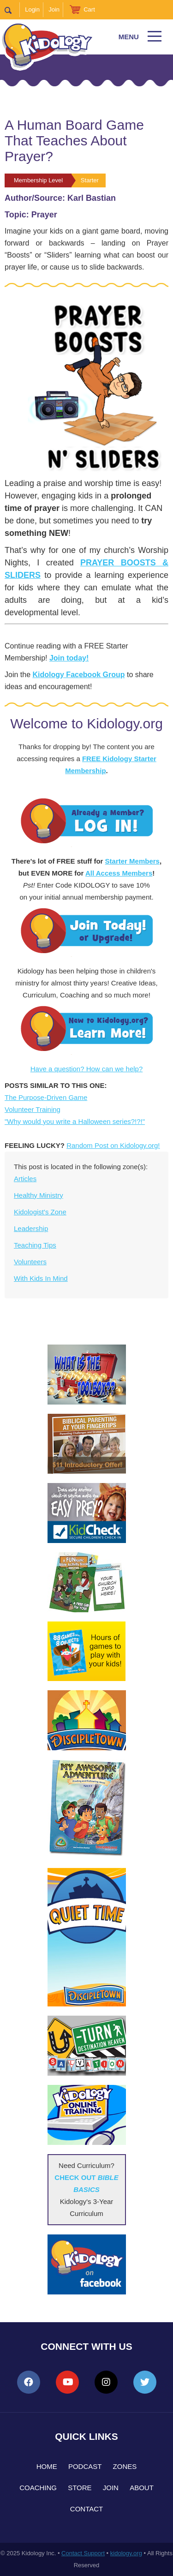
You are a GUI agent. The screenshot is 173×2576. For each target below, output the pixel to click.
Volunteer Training (32, 1109)
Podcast (85, 2466)
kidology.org (126, 2553)
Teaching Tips (35, 1245)
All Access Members (118, 873)
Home (46, 2466)
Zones (125, 2466)
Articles (25, 1179)
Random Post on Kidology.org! (113, 1145)
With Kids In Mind (41, 1278)
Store (79, 2488)
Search (12, 9)
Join (54, 9)
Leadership (31, 1228)
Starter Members (132, 861)
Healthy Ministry (38, 1195)
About (142, 2488)
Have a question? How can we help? (86, 1069)
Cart (89, 9)
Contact (86, 2509)
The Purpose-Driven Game (46, 1097)
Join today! (69, 658)
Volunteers (30, 1262)
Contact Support (83, 2553)
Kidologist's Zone (40, 1212)
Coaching (38, 2488)
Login (32, 9)
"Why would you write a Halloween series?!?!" (75, 1121)
